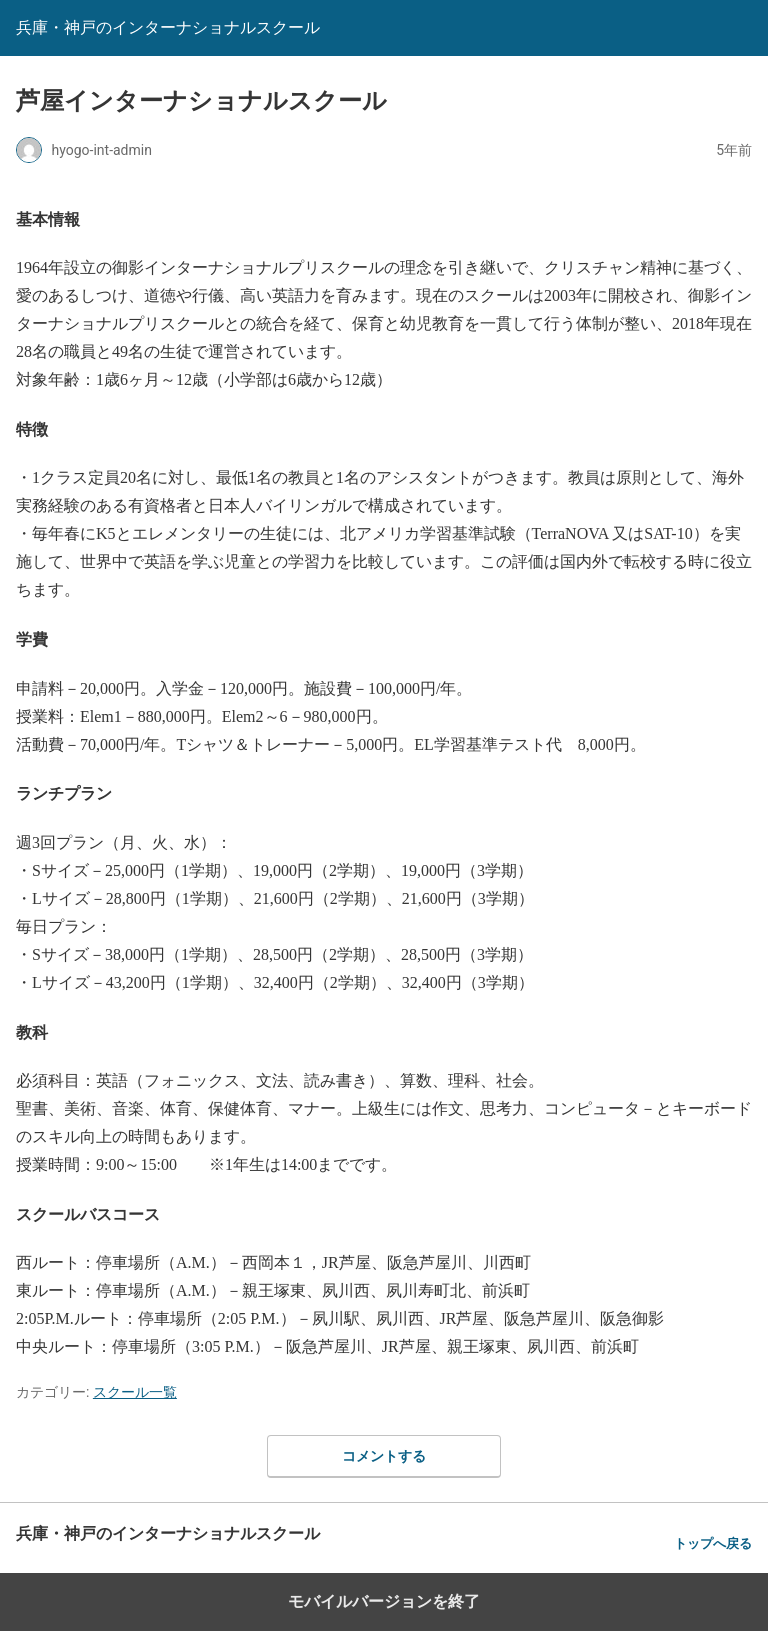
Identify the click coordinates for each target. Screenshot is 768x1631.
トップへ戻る (713, 1543)
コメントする (384, 1456)
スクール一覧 (135, 1392)
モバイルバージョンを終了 (384, 1601)
